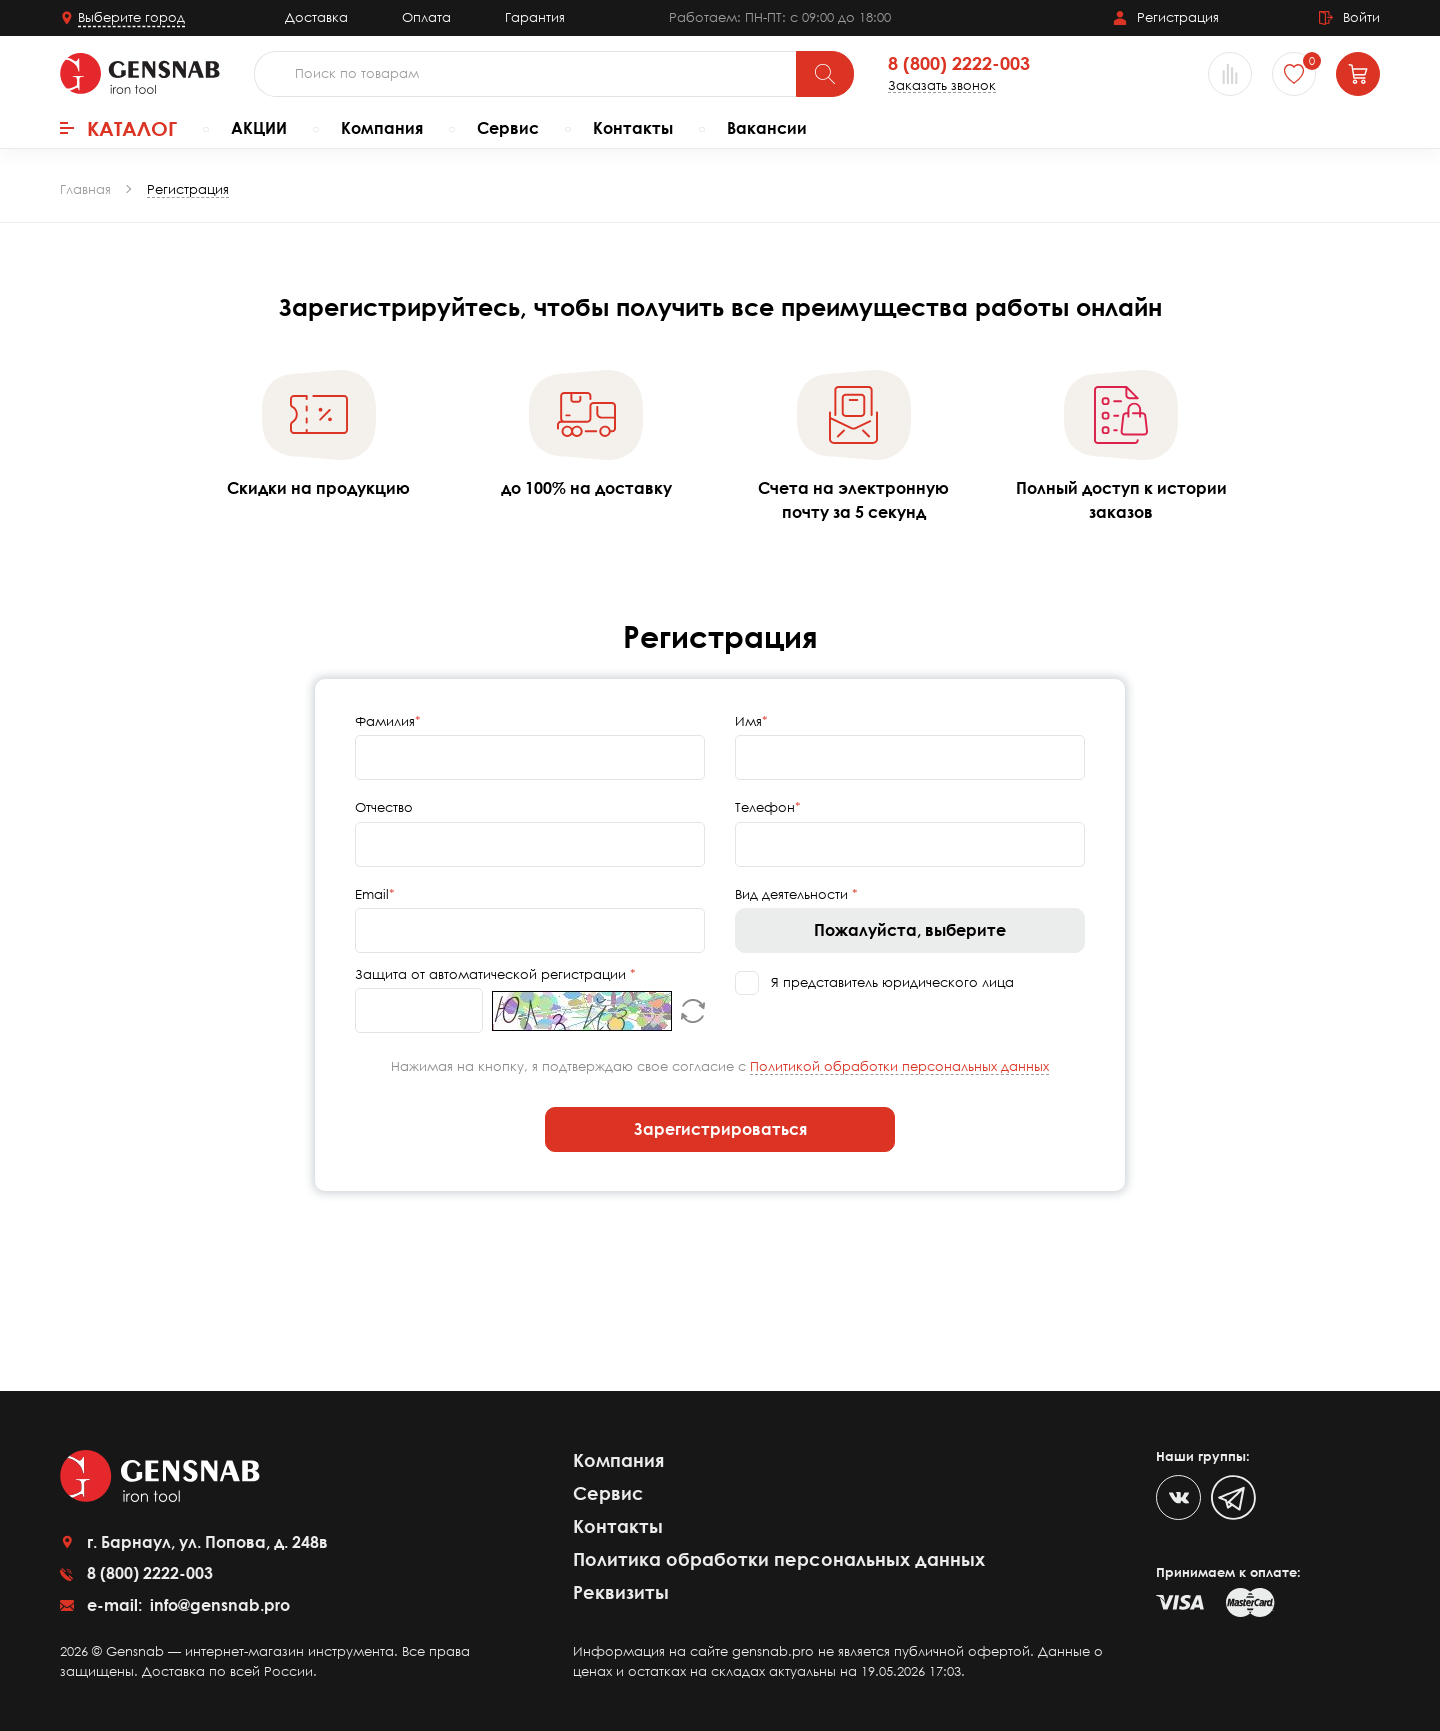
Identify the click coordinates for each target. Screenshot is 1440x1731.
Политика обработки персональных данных (779, 1559)
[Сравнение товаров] (1230, 74)
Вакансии (767, 128)
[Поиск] (825, 74)
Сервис (508, 128)
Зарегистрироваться (720, 1129)
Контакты (633, 128)
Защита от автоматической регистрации (492, 974)
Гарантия (535, 17)
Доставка (316, 17)
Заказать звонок (942, 85)
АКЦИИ (259, 128)
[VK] (1178, 1497)
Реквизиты (621, 1592)
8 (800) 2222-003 (959, 64)
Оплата (426, 17)
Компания (382, 128)
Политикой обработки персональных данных (899, 1066)
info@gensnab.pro (218, 1605)
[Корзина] (1358, 74)
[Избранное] (1294, 74)
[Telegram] (1233, 1497)
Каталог (118, 128)
